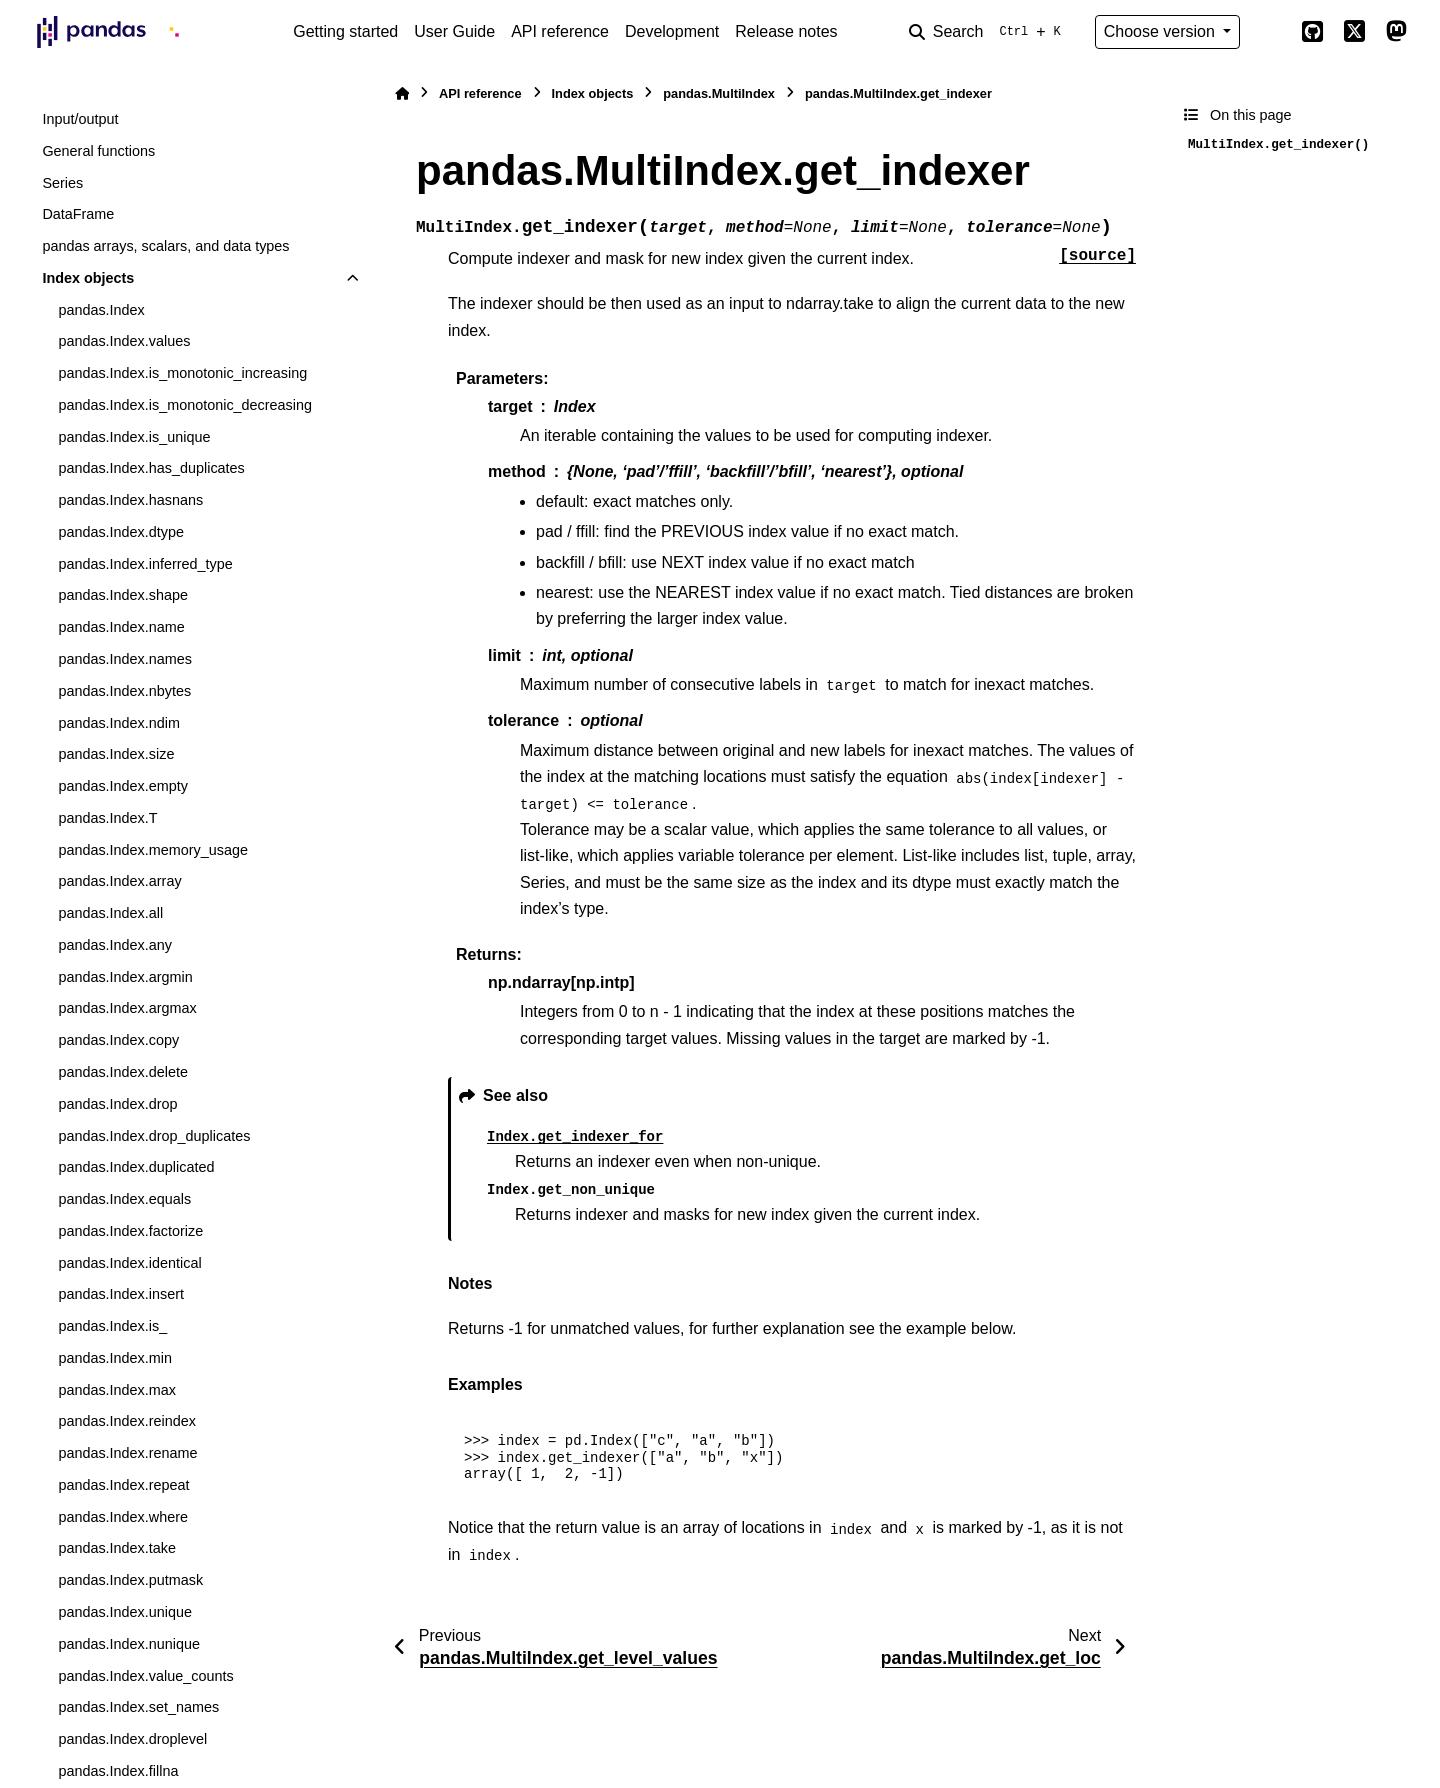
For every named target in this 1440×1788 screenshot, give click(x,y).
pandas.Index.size (116, 754)
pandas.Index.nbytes (124, 691)
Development (672, 31)
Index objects (88, 278)
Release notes (786, 31)
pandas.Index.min (115, 1358)
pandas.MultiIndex (719, 93)
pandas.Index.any (115, 945)
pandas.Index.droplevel (132, 1739)
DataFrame (78, 214)
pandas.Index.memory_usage (153, 850)
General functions (98, 151)
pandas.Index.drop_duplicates (154, 1136)
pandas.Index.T (107, 818)
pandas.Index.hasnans (130, 500)
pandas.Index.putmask (130, 1580)
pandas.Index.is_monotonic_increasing (182, 373)
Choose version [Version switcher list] (1162, 31)
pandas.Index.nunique (129, 1644)
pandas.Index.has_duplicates (151, 468)
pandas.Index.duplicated (136, 1167)
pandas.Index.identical (129, 1263)
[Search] (989, 32)
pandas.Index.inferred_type (145, 564)
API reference (560, 31)
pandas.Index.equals (124, 1199)
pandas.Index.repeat (123, 1485)
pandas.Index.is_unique (134, 437)
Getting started (345, 31)
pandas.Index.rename (127, 1453)
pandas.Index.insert (121, 1294)
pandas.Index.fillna (118, 1771)
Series (62, 183)
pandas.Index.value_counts (145, 1676)
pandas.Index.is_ (112, 1326)
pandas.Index (101, 310)
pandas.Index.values (124, 341)
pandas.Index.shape (123, 595)
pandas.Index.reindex (127, 1421)
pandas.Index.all (110, 913)
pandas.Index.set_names (138, 1707)
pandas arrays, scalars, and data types (165, 246)
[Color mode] (1270, 32)
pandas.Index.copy (118, 1040)
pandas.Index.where (123, 1517)
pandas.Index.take (117, 1548)
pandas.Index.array (119, 881)
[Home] (402, 93)
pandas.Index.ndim (119, 723)
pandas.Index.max (117, 1390)
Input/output (80, 119)
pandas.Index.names (125, 659)
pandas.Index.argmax (127, 1008)
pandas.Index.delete (123, 1072)
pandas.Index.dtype (121, 532)
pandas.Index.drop (117, 1104)
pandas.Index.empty (123, 786)
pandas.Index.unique (125, 1612)
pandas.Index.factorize (130, 1231)
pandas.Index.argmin (125, 977)
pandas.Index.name (121, 627)
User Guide (454, 31)
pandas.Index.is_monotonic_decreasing (185, 405)
